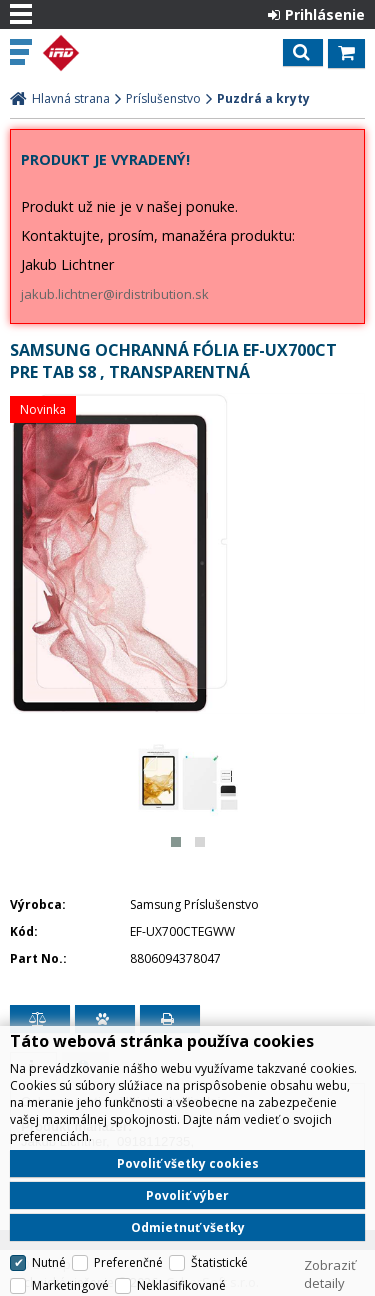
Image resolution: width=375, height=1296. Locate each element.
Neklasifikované (181, 1285)
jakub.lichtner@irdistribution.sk (115, 294)
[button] (176, 842)
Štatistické (219, 1262)
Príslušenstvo (163, 98)
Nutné (49, 1262)
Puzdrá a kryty (263, 98)
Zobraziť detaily (330, 1274)
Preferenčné (128, 1262)
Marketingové (70, 1285)
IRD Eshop (102, 53)
